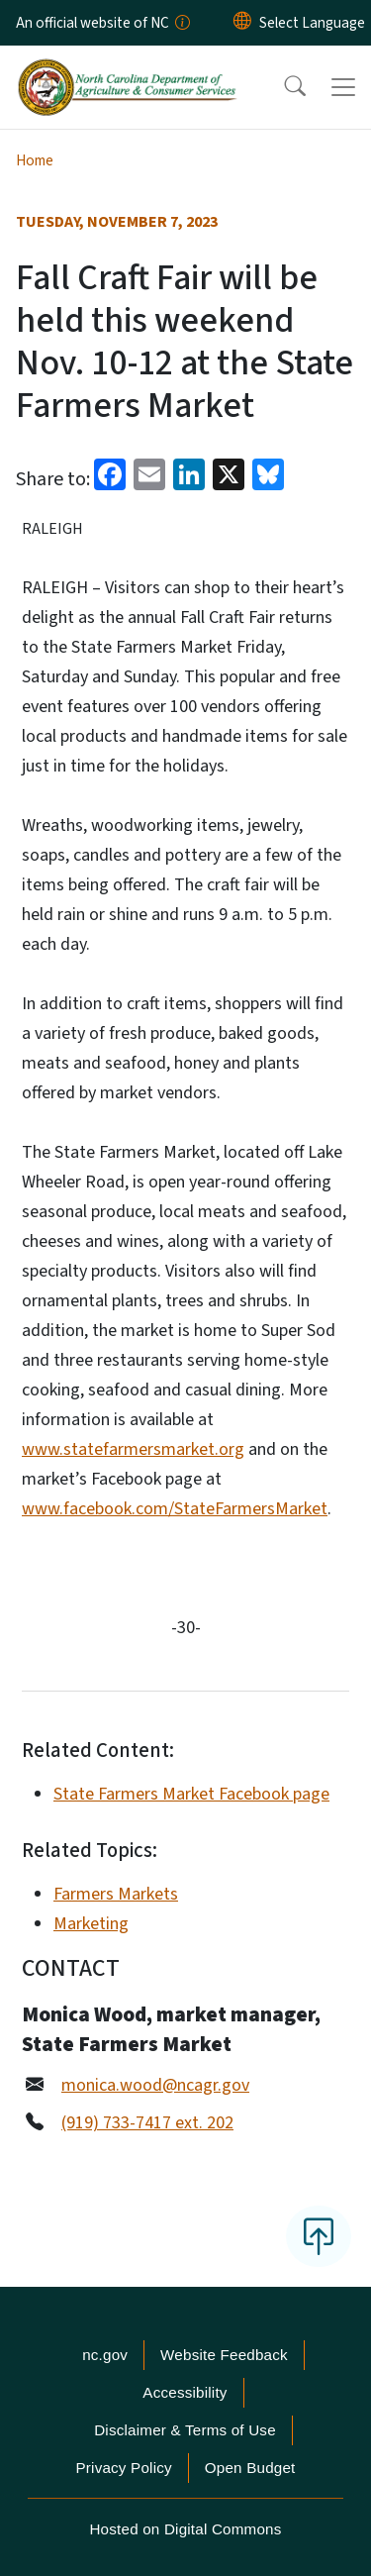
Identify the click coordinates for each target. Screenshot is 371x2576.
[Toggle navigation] (343, 87)
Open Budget (250, 2467)
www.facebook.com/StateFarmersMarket (174, 1508)
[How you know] (181, 23)
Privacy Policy (123, 2467)
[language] (312, 23)
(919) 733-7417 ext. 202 (147, 2123)
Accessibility (184, 2392)
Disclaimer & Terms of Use (185, 2429)
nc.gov (105, 2354)
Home (34, 160)
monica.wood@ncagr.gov (155, 2085)
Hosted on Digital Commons (185, 2529)
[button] (282, 87)
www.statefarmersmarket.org (133, 1449)
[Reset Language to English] (242, 23)
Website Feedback (224, 2354)
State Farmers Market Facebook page (191, 1794)
